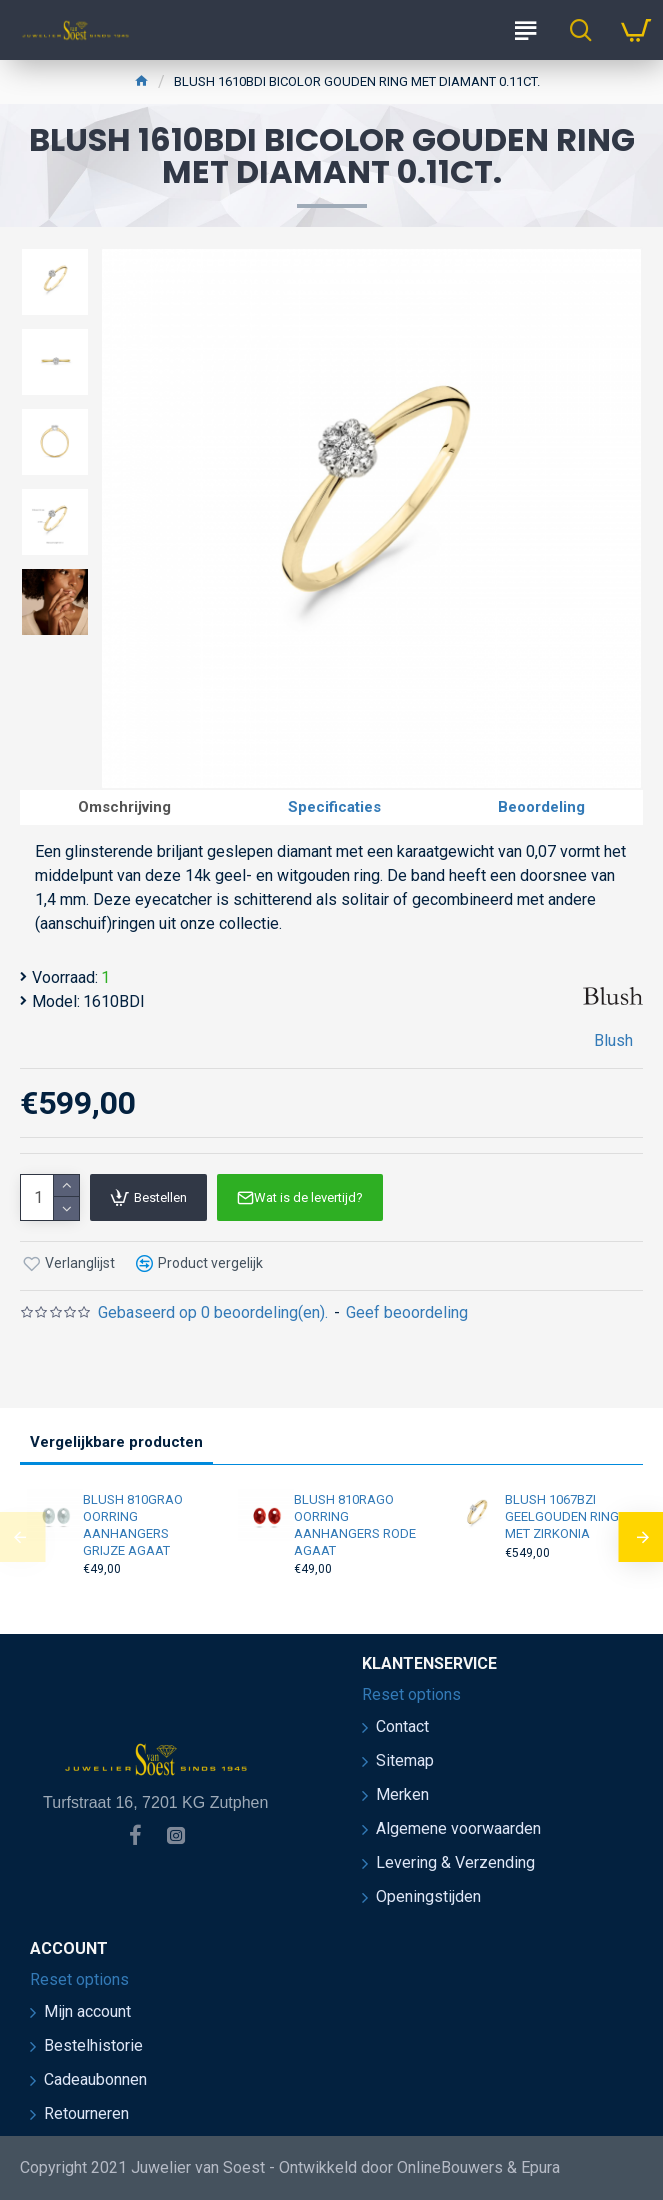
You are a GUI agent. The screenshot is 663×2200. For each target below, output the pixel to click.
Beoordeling (541, 807)
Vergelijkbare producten (116, 1442)
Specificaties (334, 807)
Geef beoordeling (407, 1312)
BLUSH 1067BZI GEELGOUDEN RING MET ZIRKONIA (562, 1516)
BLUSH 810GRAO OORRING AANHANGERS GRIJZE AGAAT (133, 1525)
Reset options (411, 1694)
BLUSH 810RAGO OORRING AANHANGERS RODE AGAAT (355, 1525)
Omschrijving (124, 807)
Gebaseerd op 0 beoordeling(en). (213, 1312)
